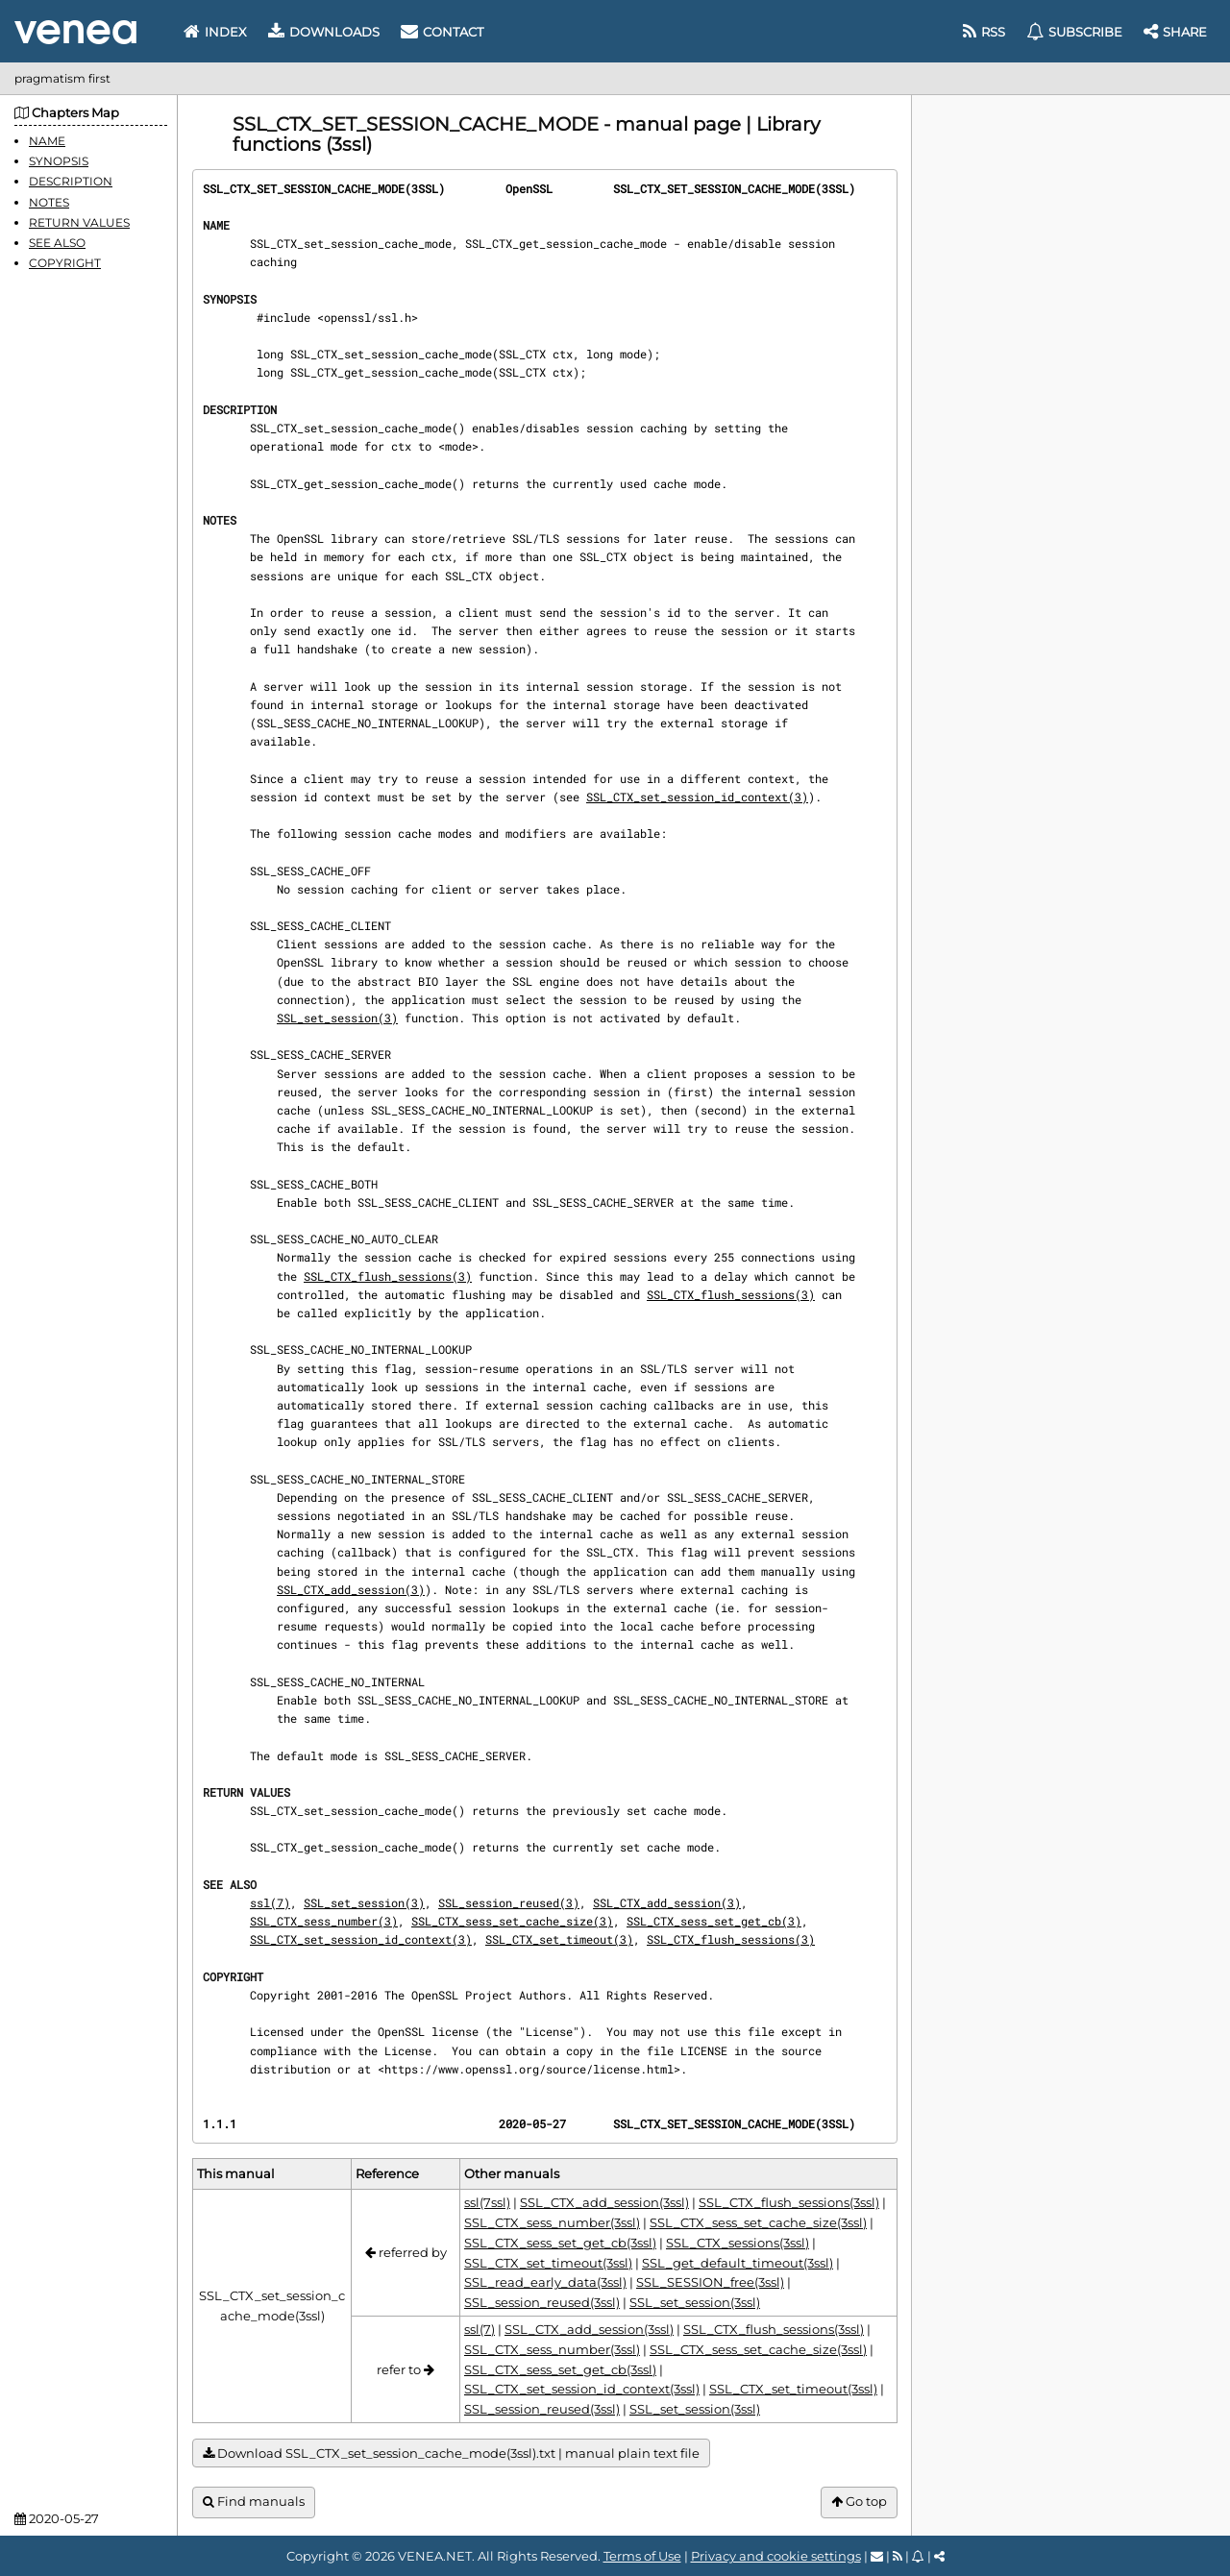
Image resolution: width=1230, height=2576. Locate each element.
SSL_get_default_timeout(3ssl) (737, 2262)
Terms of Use (642, 2556)
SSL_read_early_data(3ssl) (545, 2282)
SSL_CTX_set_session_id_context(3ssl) (582, 2388)
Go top (859, 2501)
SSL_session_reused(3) (508, 1902)
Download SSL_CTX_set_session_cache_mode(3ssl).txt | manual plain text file (451, 2453)
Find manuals (254, 2501)
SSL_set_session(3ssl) (694, 2302)
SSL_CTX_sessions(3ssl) (737, 2242)
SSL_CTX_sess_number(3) (324, 1920)
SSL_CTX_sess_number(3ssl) (552, 2222)
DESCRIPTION (70, 181)
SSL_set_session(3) (337, 1017)
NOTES (49, 202)
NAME (47, 141)
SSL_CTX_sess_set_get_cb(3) (714, 1920)
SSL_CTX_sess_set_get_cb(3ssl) (560, 2242)
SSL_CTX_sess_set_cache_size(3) (512, 1920)
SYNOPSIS (58, 161)
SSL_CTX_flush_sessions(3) (388, 1276)
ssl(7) (270, 1902)
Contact (442, 31)
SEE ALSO (57, 242)
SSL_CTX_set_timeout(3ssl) (548, 2262)
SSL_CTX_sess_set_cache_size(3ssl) (758, 2222)
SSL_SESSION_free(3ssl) (710, 2282)
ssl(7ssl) (487, 2202)
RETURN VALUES (79, 222)
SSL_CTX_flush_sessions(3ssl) (789, 2202)
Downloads (324, 31)
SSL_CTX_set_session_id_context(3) (697, 796)
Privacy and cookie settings (776, 2556)
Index (215, 31)
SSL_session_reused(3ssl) (542, 2302)
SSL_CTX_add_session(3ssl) (604, 2202)
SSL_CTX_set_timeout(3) (559, 1939)
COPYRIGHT (65, 263)
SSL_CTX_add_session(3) (351, 1589)
